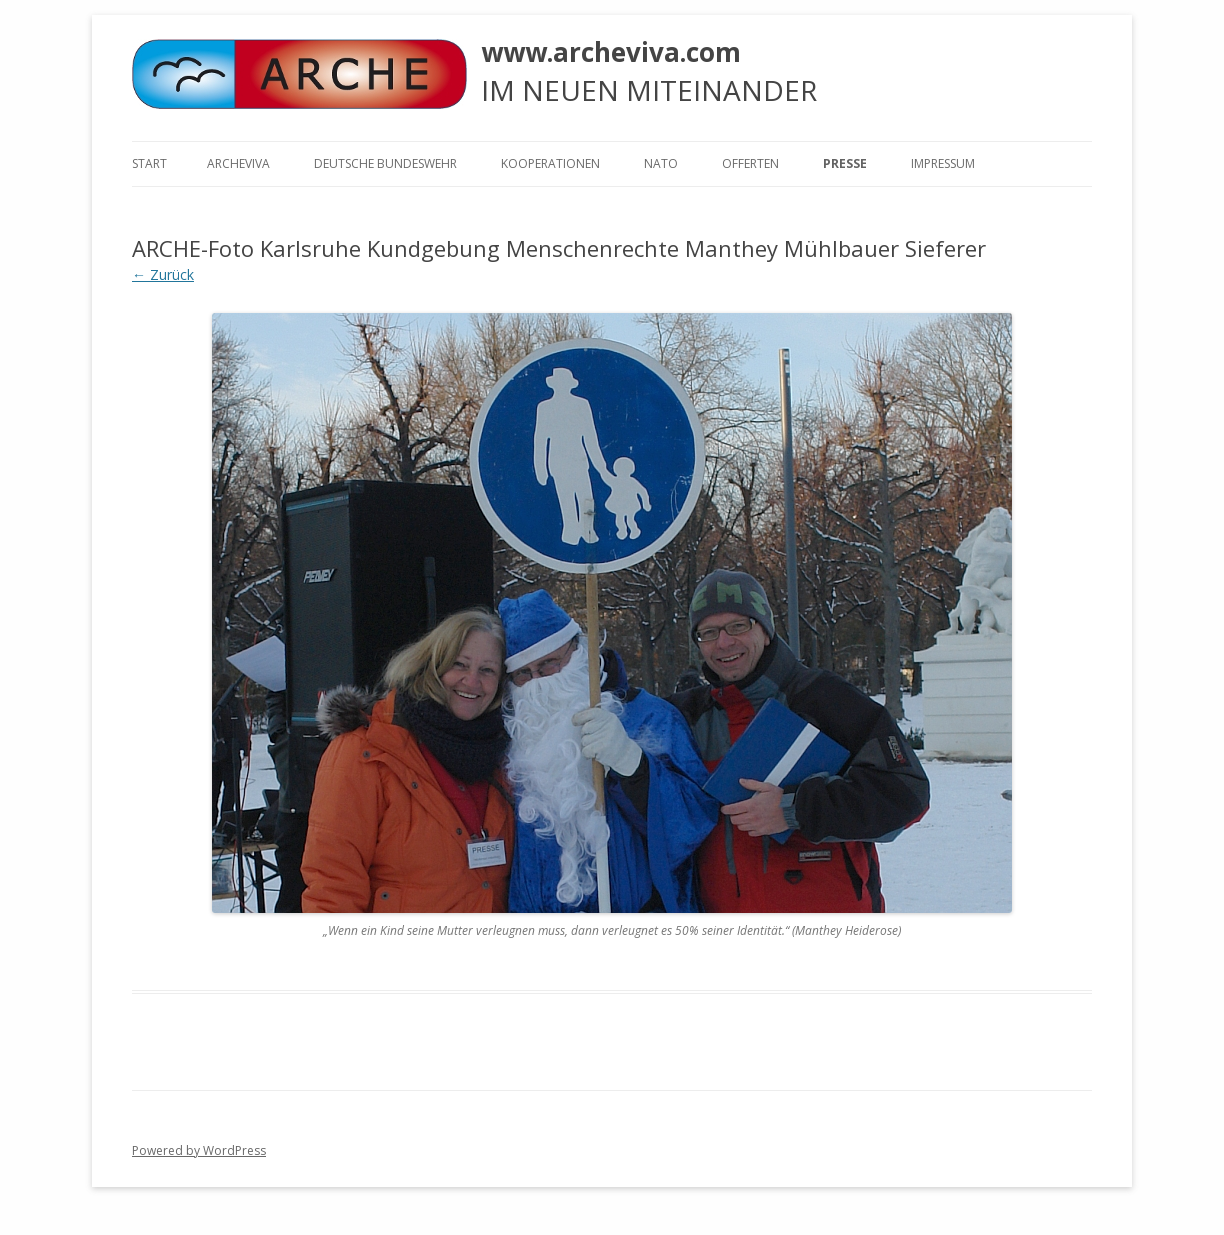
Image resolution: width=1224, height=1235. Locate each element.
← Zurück (163, 274)
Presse (845, 163)
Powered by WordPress (199, 1150)
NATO (661, 163)
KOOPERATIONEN (550, 163)
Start (149, 163)
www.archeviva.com (611, 52)
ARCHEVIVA (238, 163)
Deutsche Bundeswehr (385, 163)
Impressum (943, 163)
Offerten (750, 163)
